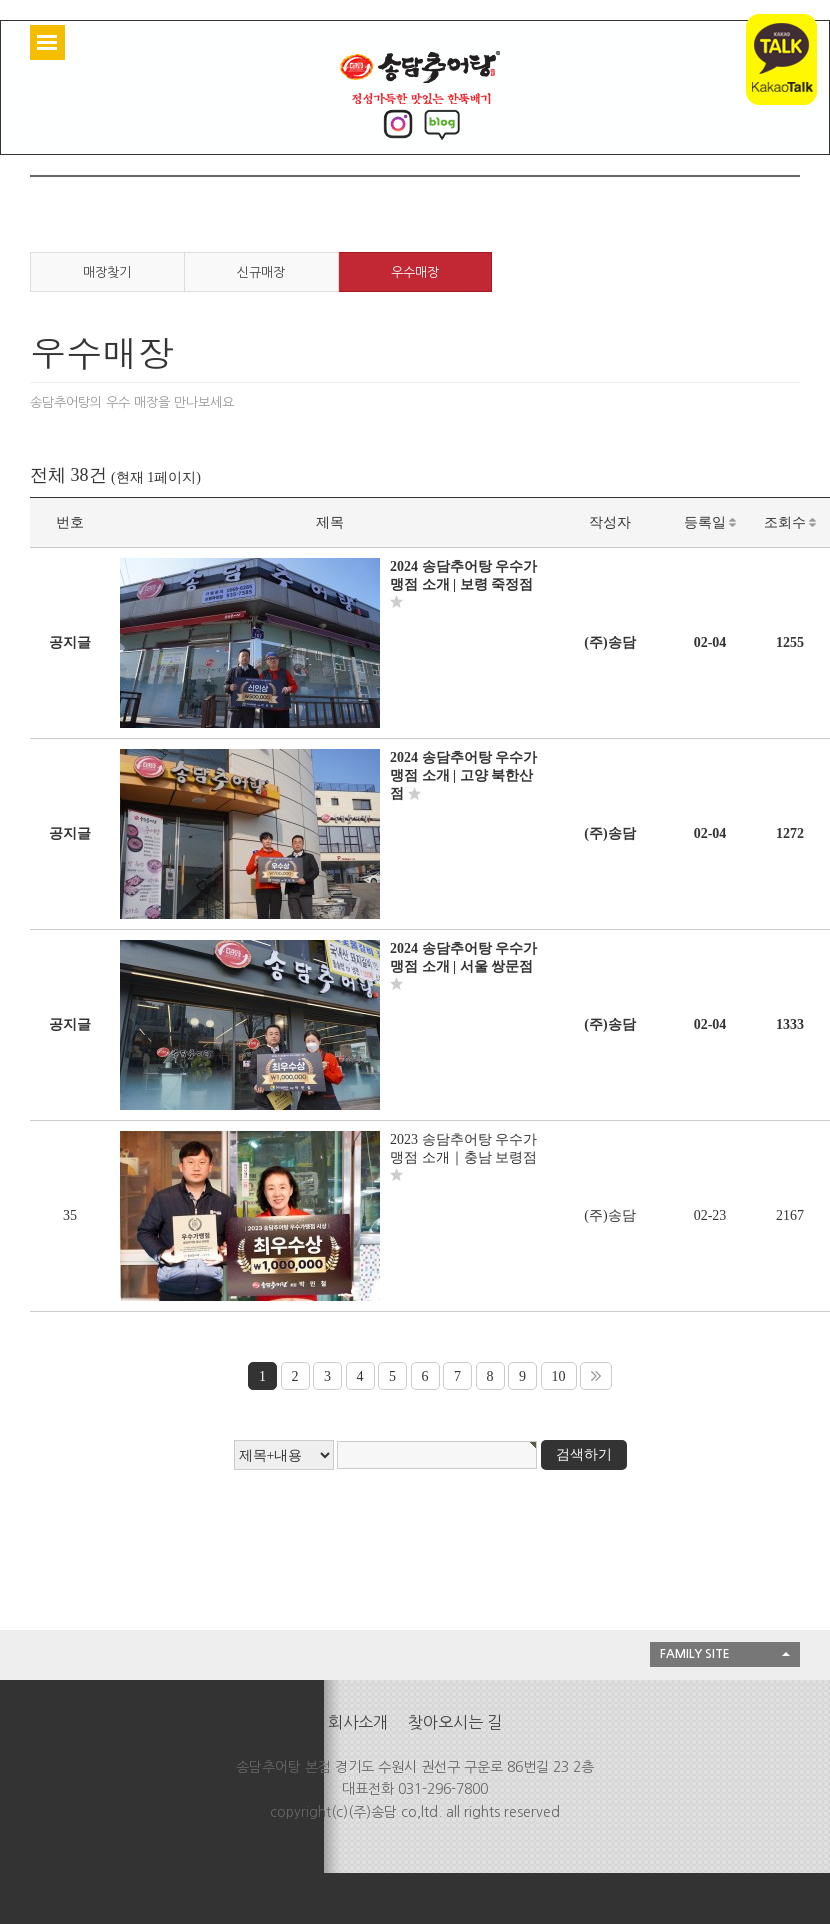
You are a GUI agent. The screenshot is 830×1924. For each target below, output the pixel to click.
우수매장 (415, 272)
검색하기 (584, 1454)
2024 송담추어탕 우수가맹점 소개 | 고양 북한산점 (463, 775)
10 (559, 1376)
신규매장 (261, 272)
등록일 (710, 522)
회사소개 (358, 1722)
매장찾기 (107, 272)
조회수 (790, 522)
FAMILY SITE (695, 1654)
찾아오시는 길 (455, 1722)
